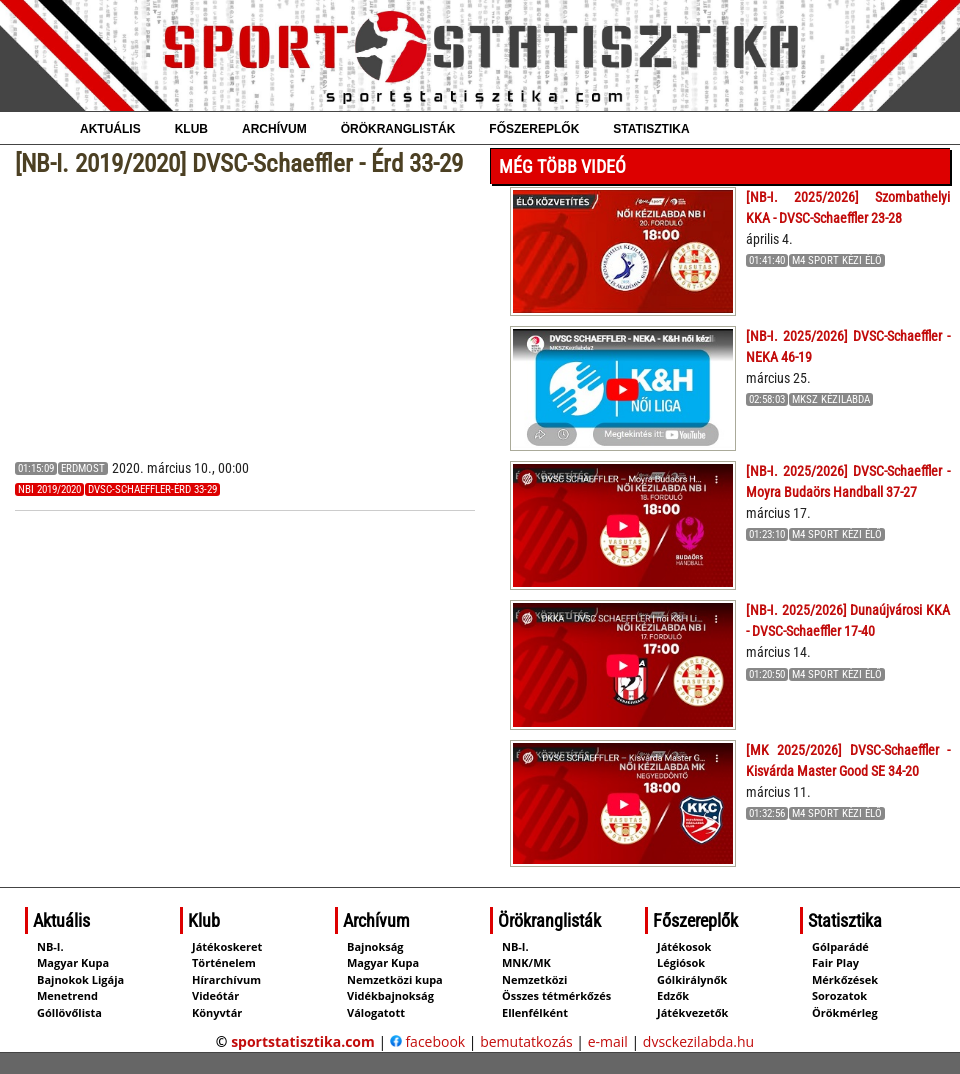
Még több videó (562, 166)
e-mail (608, 1041)
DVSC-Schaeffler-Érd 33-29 (152, 489)
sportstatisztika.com (303, 1041)
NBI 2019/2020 (49, 489)
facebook (427, 1041)
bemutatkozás (526, 1041)
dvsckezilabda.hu (698, 1041)
